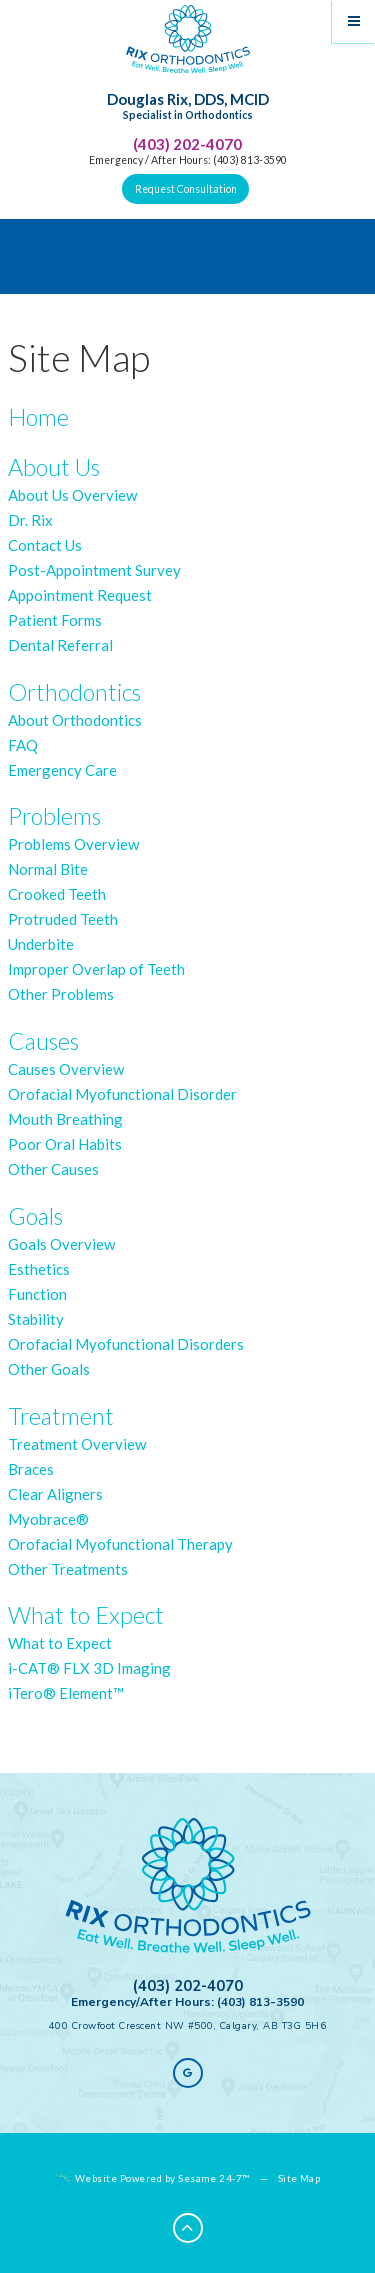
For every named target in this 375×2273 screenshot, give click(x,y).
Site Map (299, 2178)
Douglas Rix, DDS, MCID (188, 107)
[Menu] (353, 21)
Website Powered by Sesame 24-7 (152, 2179)
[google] (188, 2073)
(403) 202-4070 (187, 144)
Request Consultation (186, 189)
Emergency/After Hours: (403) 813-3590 (187, 2002)
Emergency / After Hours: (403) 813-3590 (188, 160)
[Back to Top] (188, 2228)
